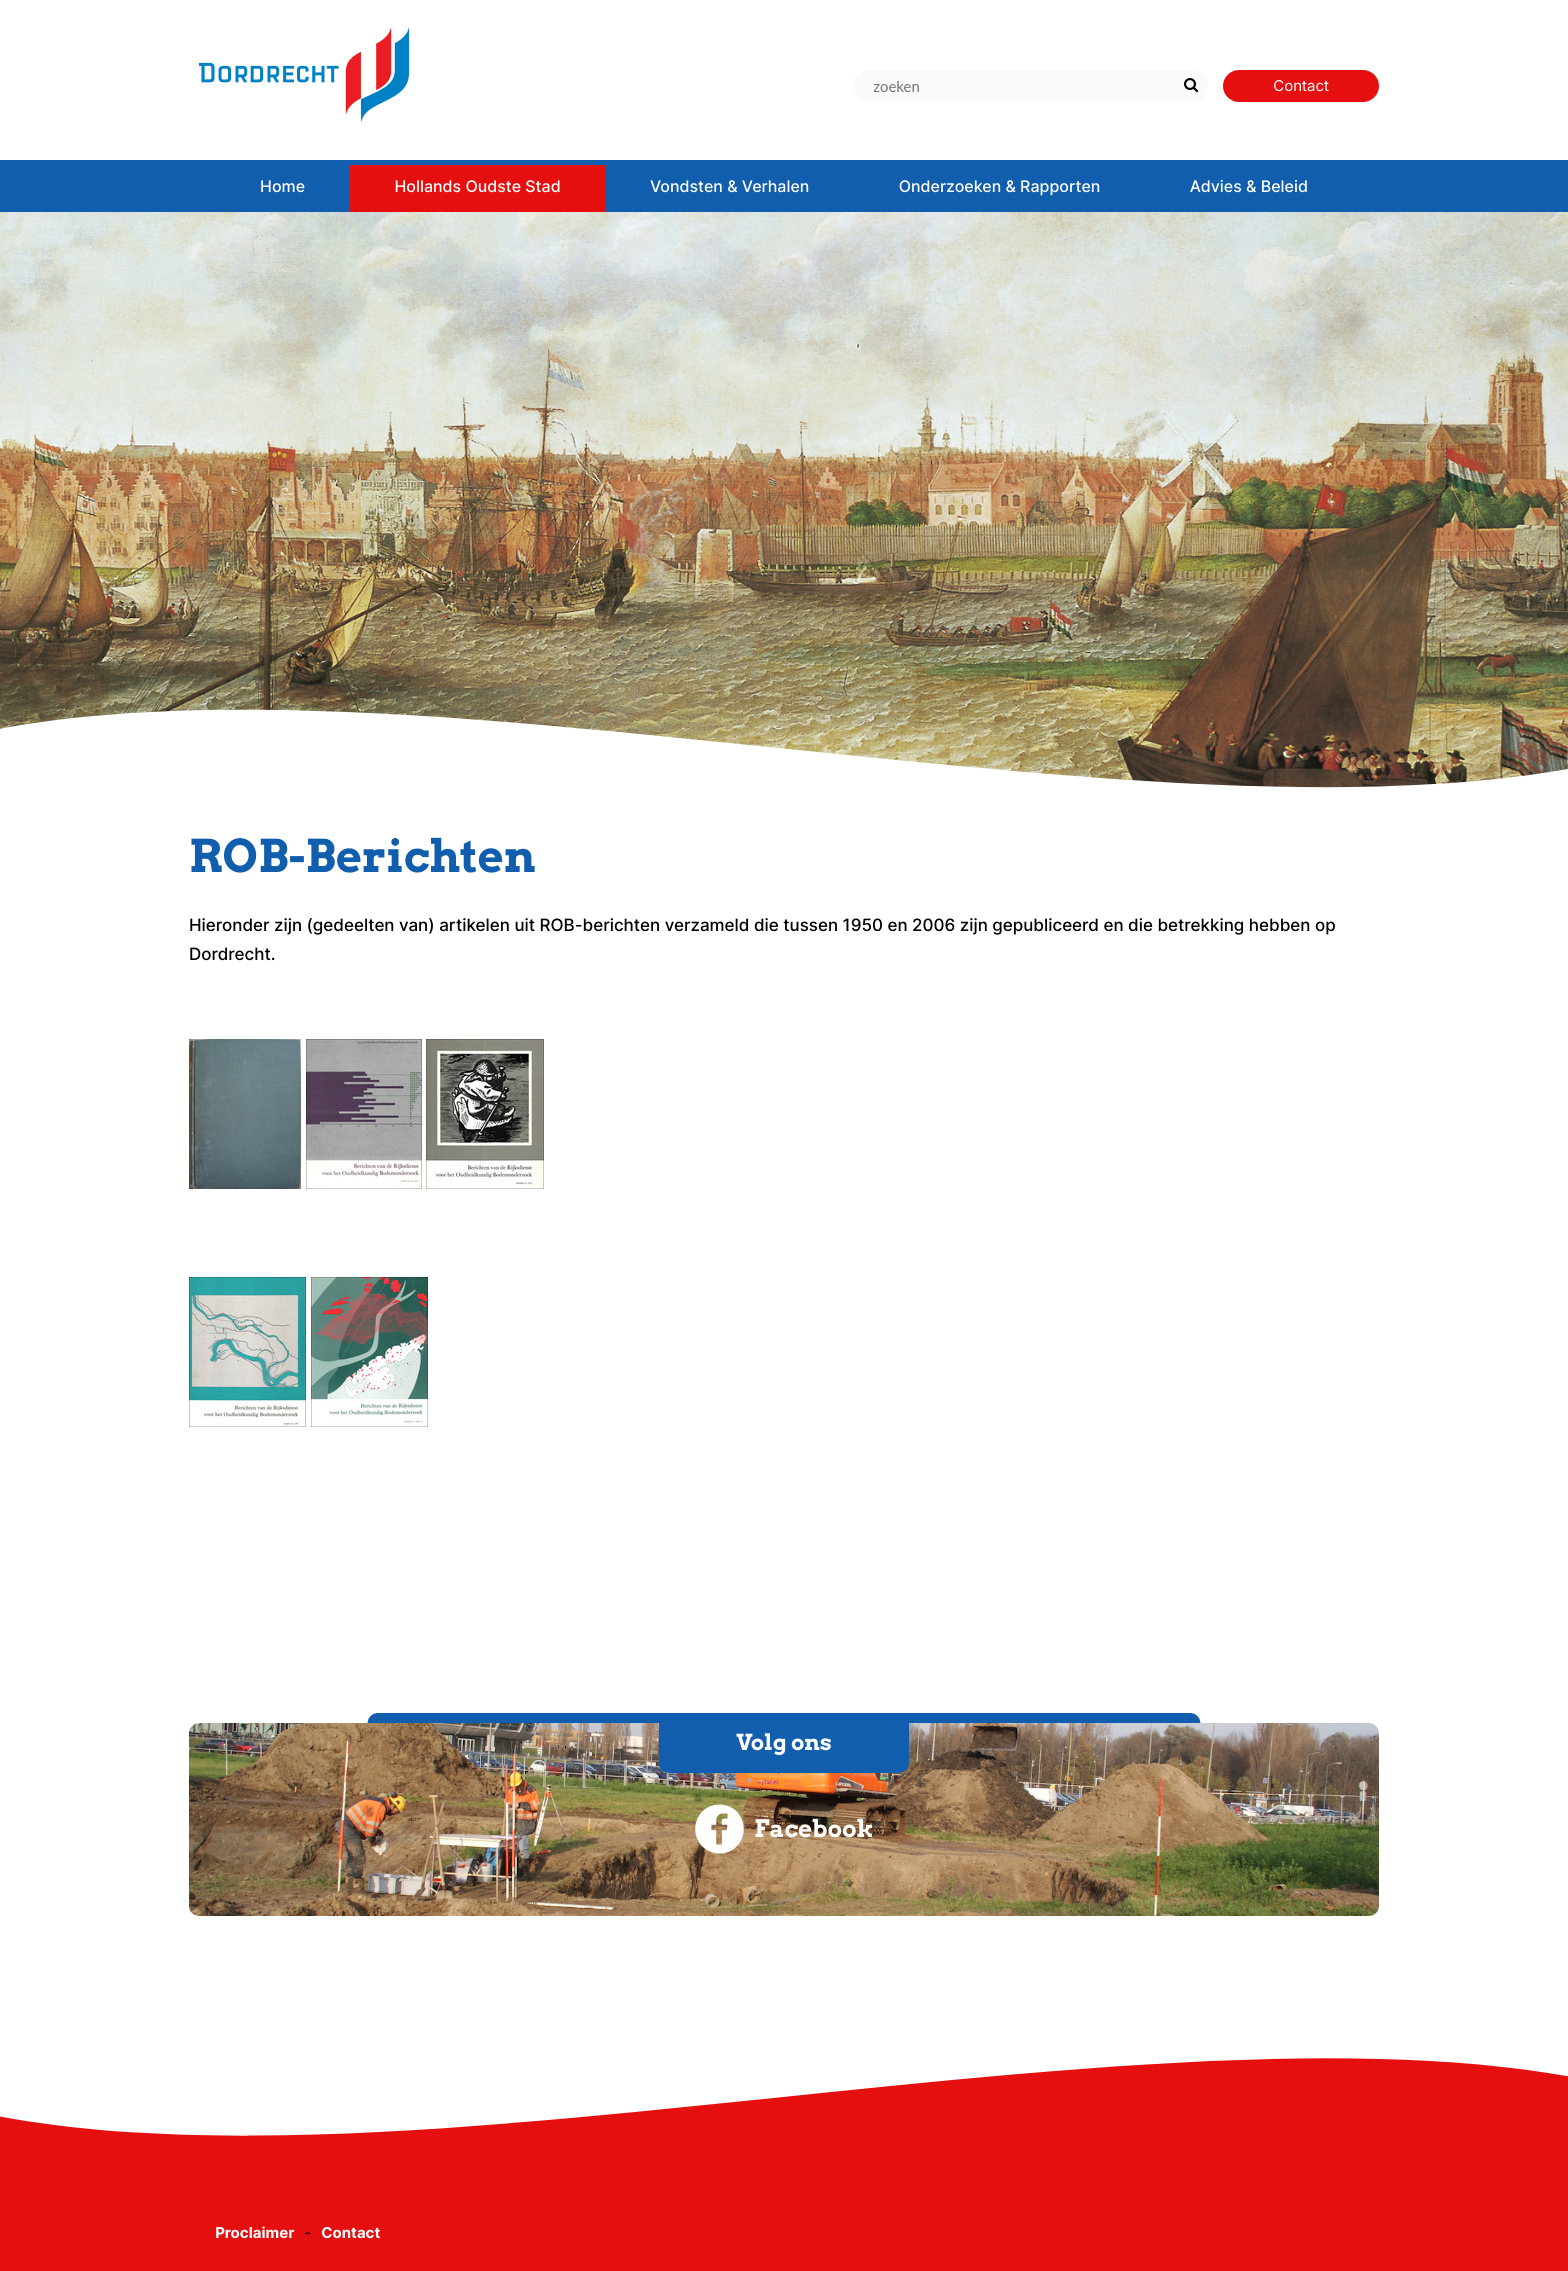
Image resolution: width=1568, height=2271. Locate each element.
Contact (350, 2232)
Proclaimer (254, 2232)
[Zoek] (1190, 86)
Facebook (783, 1829)
